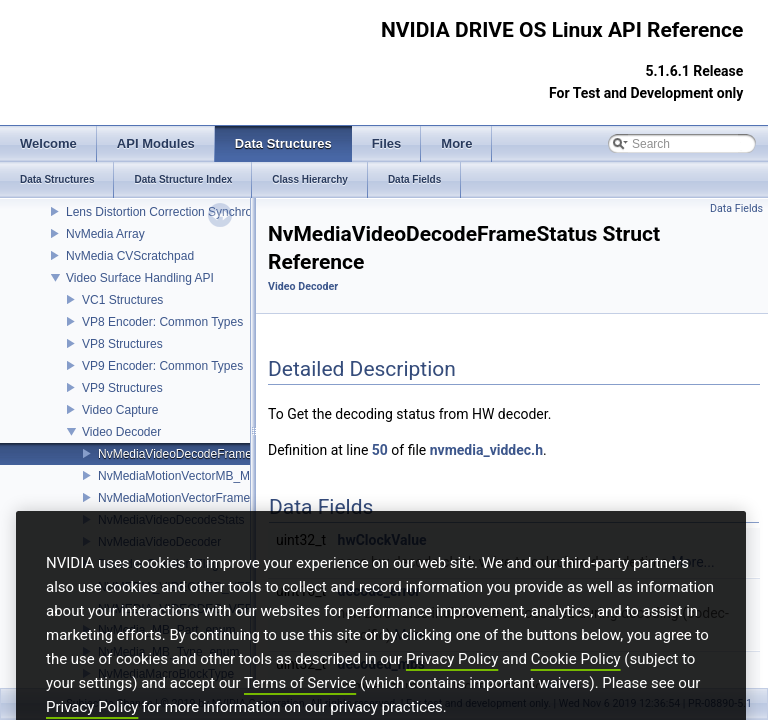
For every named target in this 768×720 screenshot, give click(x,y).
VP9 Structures (122, 388)
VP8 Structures (122, 344)
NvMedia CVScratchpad (130, 256)
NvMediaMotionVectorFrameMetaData (200, 498)
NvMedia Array (105, 234)
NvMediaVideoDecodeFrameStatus (192, 454)
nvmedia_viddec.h (486, 450)
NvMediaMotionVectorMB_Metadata (194, 476)
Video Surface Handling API (140, 278)
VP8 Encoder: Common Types (162, 322)
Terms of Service (300, 709)
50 (380, 450)
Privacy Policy (452, 685)
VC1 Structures (122, 300)
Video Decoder (121, 432)
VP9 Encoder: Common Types (162, 366)
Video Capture (120, 410)
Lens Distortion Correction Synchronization (179, 212)
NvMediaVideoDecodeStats (171, 520)
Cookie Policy (576, 685)
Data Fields (736, 208)
